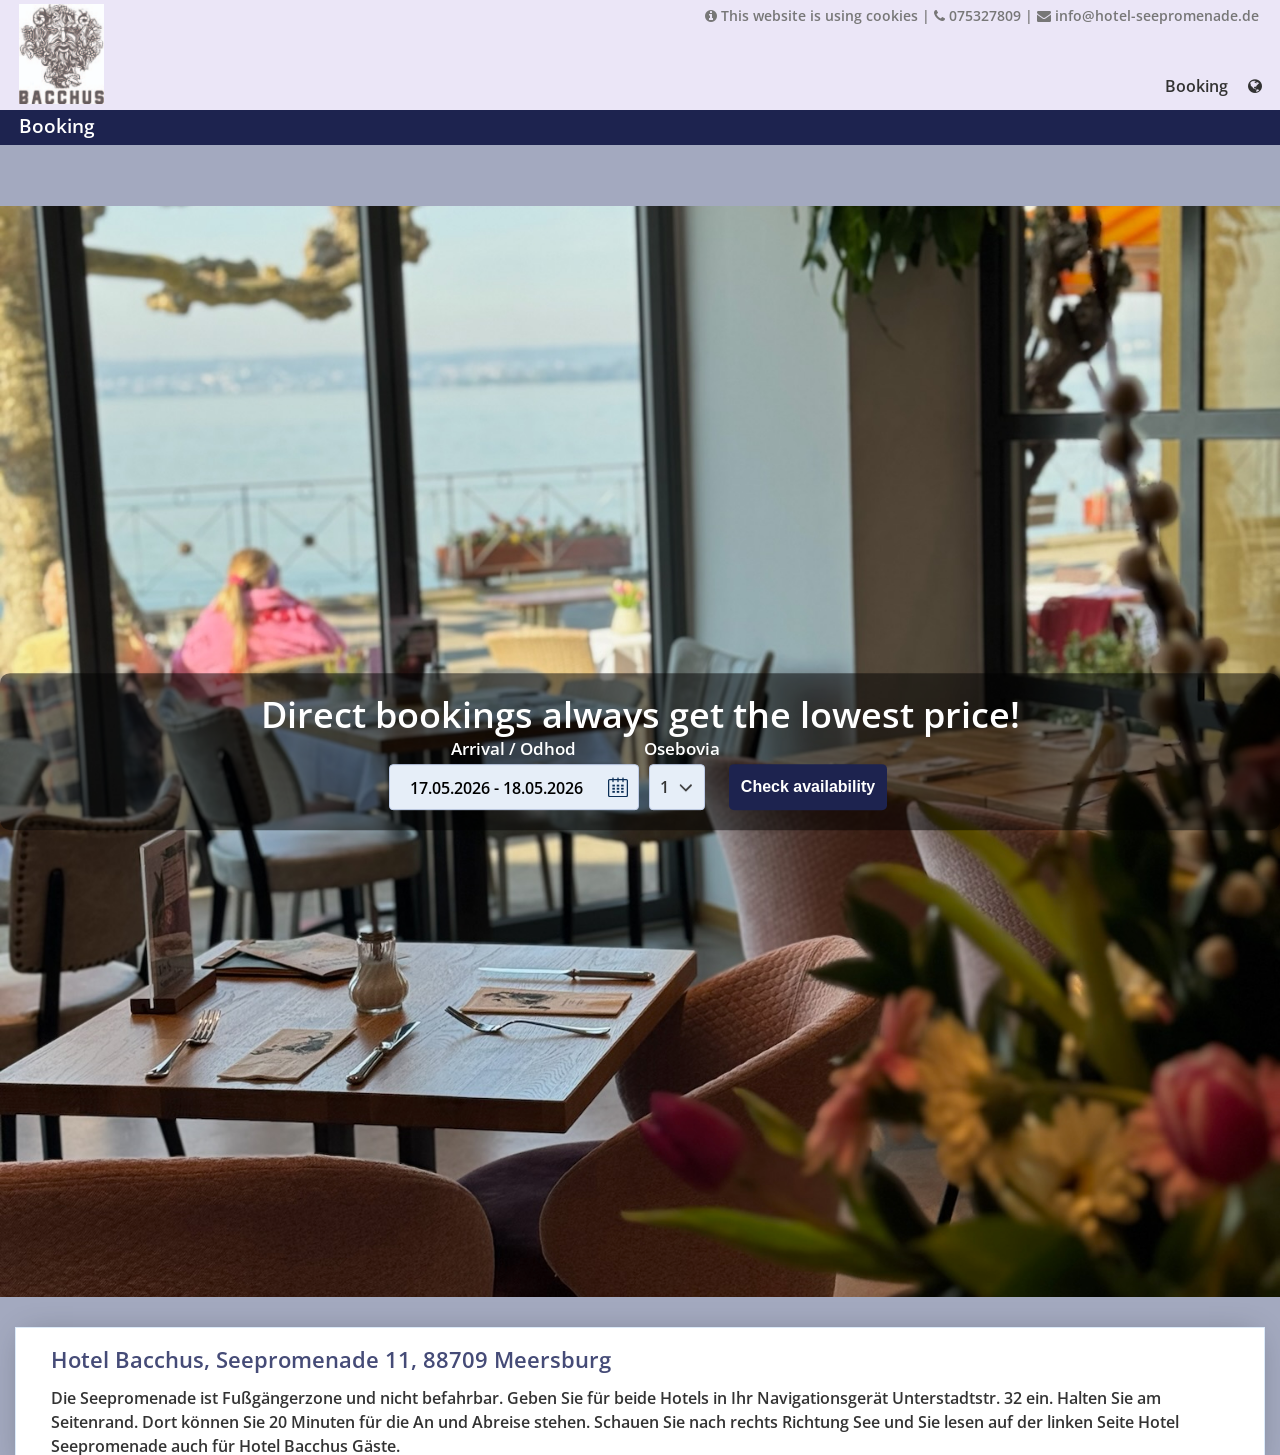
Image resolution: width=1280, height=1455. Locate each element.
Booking (1196, 86)
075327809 (977, 15)
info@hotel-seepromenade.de (1148, 15)
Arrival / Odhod (513, 748)
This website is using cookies (811, 15)
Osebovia (682, 748)
